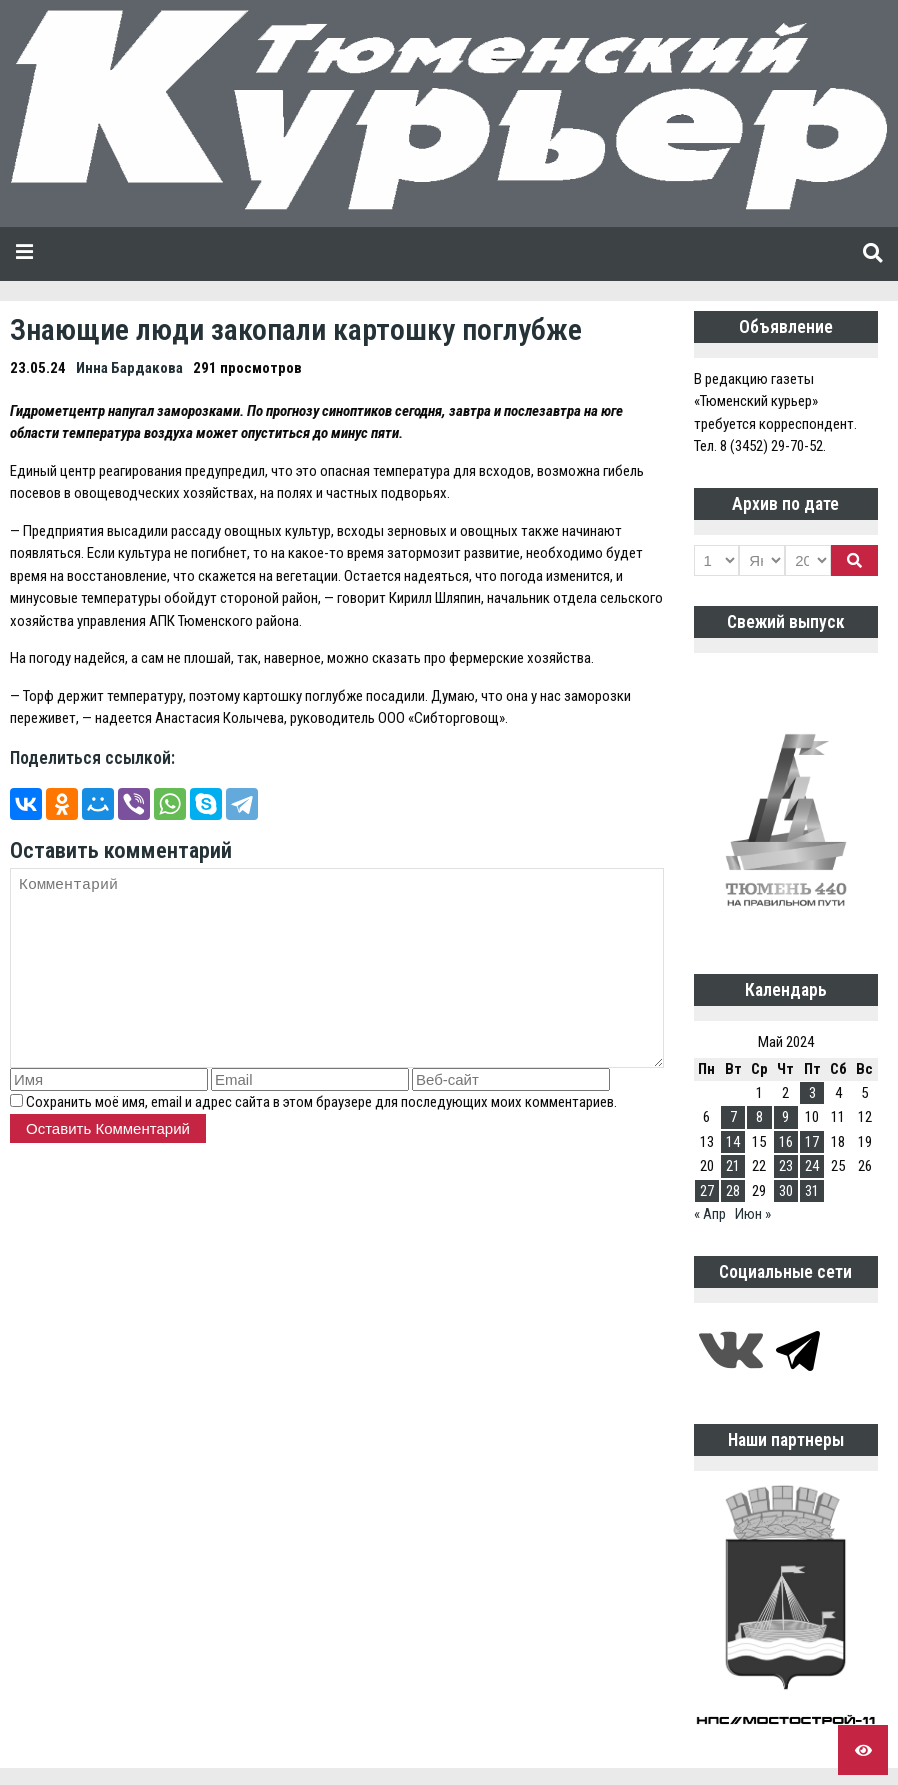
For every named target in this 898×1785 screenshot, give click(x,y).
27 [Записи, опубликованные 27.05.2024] (707, 1191)
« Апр (710, 1214)
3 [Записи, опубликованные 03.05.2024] (812, 1093)
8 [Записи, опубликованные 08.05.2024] (759, 1117)
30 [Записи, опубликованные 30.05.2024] (786, 1191)
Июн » (753, 1214)
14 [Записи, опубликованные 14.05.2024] (733, 1142)
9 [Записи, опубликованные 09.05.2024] (785, 1117)
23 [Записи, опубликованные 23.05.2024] (786, 1166)
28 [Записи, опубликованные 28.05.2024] (733, 1191)
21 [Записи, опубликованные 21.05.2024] (733, 1166)
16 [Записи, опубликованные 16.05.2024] (786, 1142)
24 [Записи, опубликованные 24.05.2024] (812, 1166)
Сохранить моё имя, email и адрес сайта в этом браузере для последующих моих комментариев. (321, 1102)
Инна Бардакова (129, 368)
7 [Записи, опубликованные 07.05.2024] (733, 1117)
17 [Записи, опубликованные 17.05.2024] (812, 1142)
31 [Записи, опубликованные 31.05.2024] (812, 1191)
